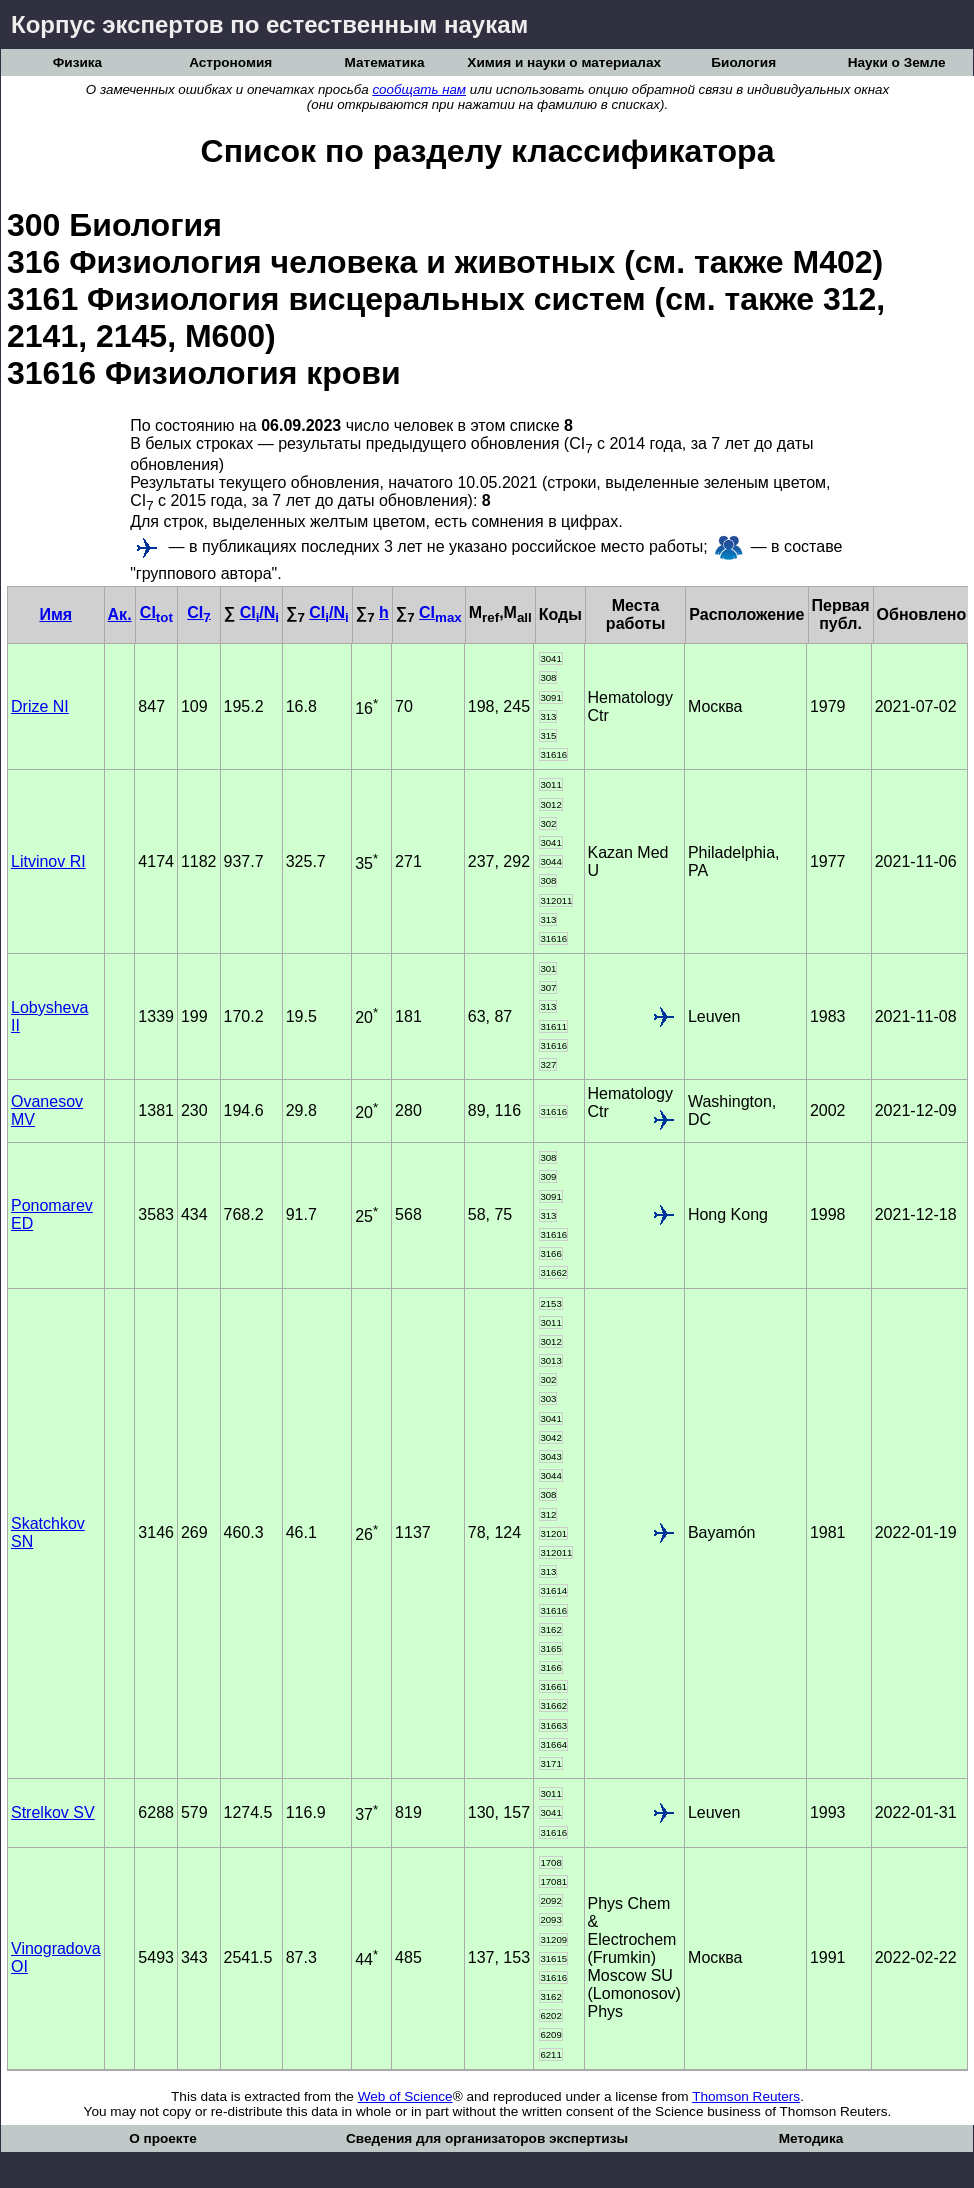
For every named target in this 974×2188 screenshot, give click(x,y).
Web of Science (405, 2096)
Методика (811, 2138)
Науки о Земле (897, 62)
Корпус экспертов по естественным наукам (269, 24)
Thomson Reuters (746, 2096)
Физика (77, 62)
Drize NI (40, 706)
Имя (55, 614)
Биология (743, 62)
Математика (385, 62)
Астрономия (230, 62)
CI (156, 612)
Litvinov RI (48, 861)
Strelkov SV (53, 1812)
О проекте (163, 2138)
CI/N (259, 612)
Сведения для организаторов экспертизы (487, 2138)
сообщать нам (419, 89)
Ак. (120, 614)
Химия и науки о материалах (564, 62)
